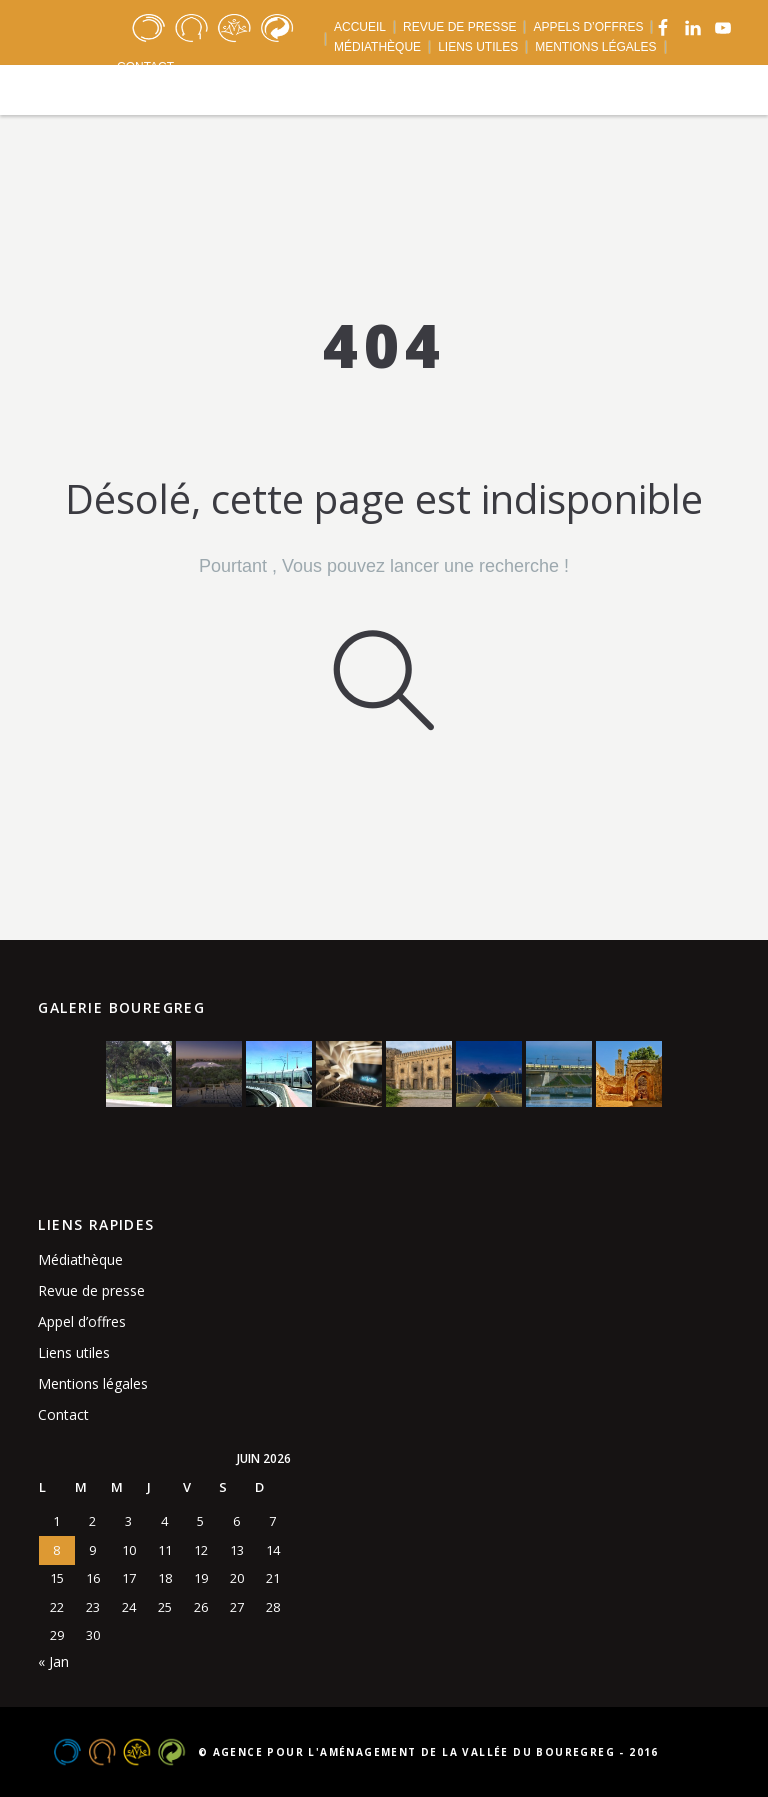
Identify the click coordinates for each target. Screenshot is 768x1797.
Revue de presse (91, 1290)
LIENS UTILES (478, 47)
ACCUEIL (360, 27)
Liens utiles (74, 1352)
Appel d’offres (82, 1321)
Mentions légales (93, 1383)
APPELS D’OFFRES (588, 27)
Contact (63, 1414)
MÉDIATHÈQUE (377, 47)
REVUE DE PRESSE (459, 27)
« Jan (53, 1661)
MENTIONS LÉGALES (595, 47)
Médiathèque (80, 1259)
